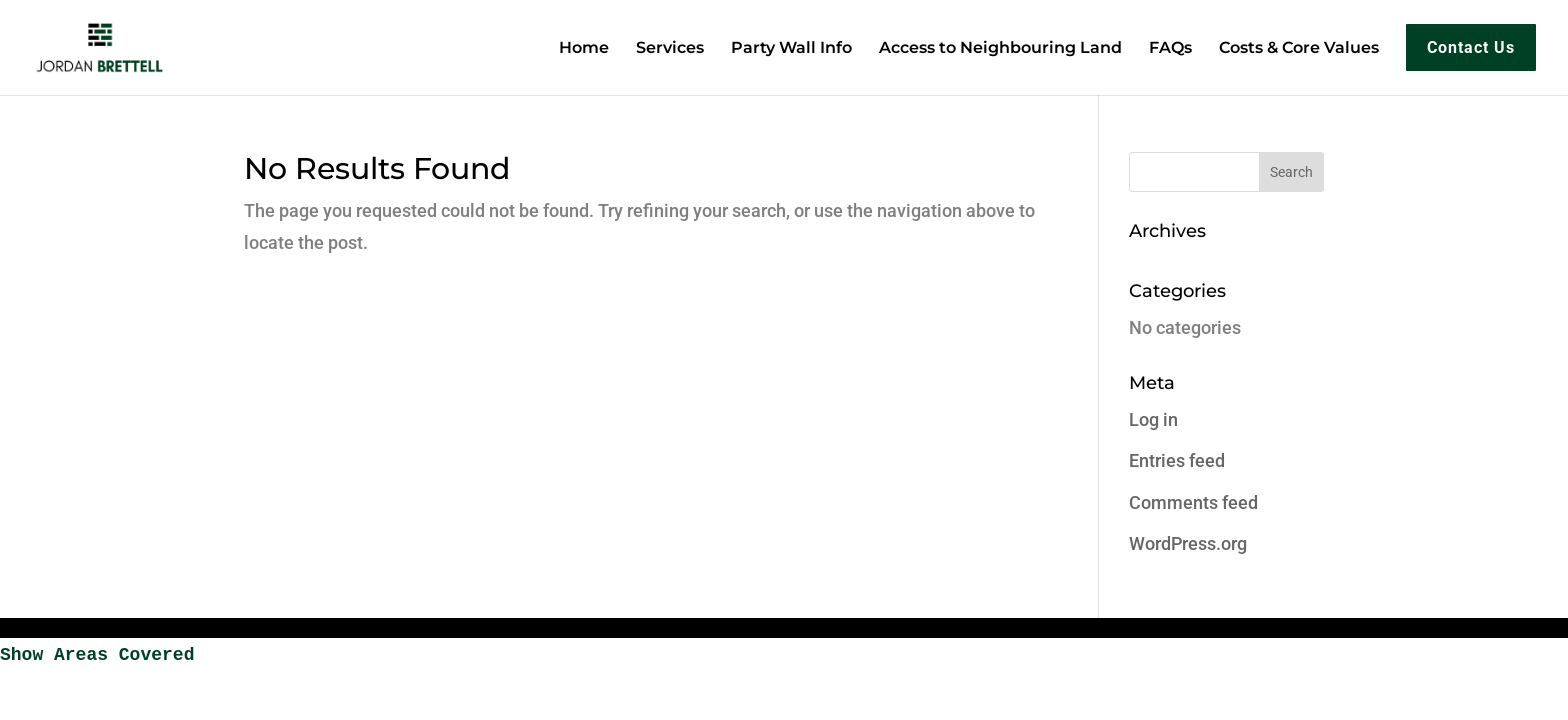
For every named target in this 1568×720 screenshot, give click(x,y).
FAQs (1170, 49)
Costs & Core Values (1299, 49)
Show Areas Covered (97, 655)
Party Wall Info (791, 49)
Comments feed (1193, 502)
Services (670, 49)
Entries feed (1177, 460)
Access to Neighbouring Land (1000, 49)
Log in (1153, 419)
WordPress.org (1188, 543)
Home (584, 49)
